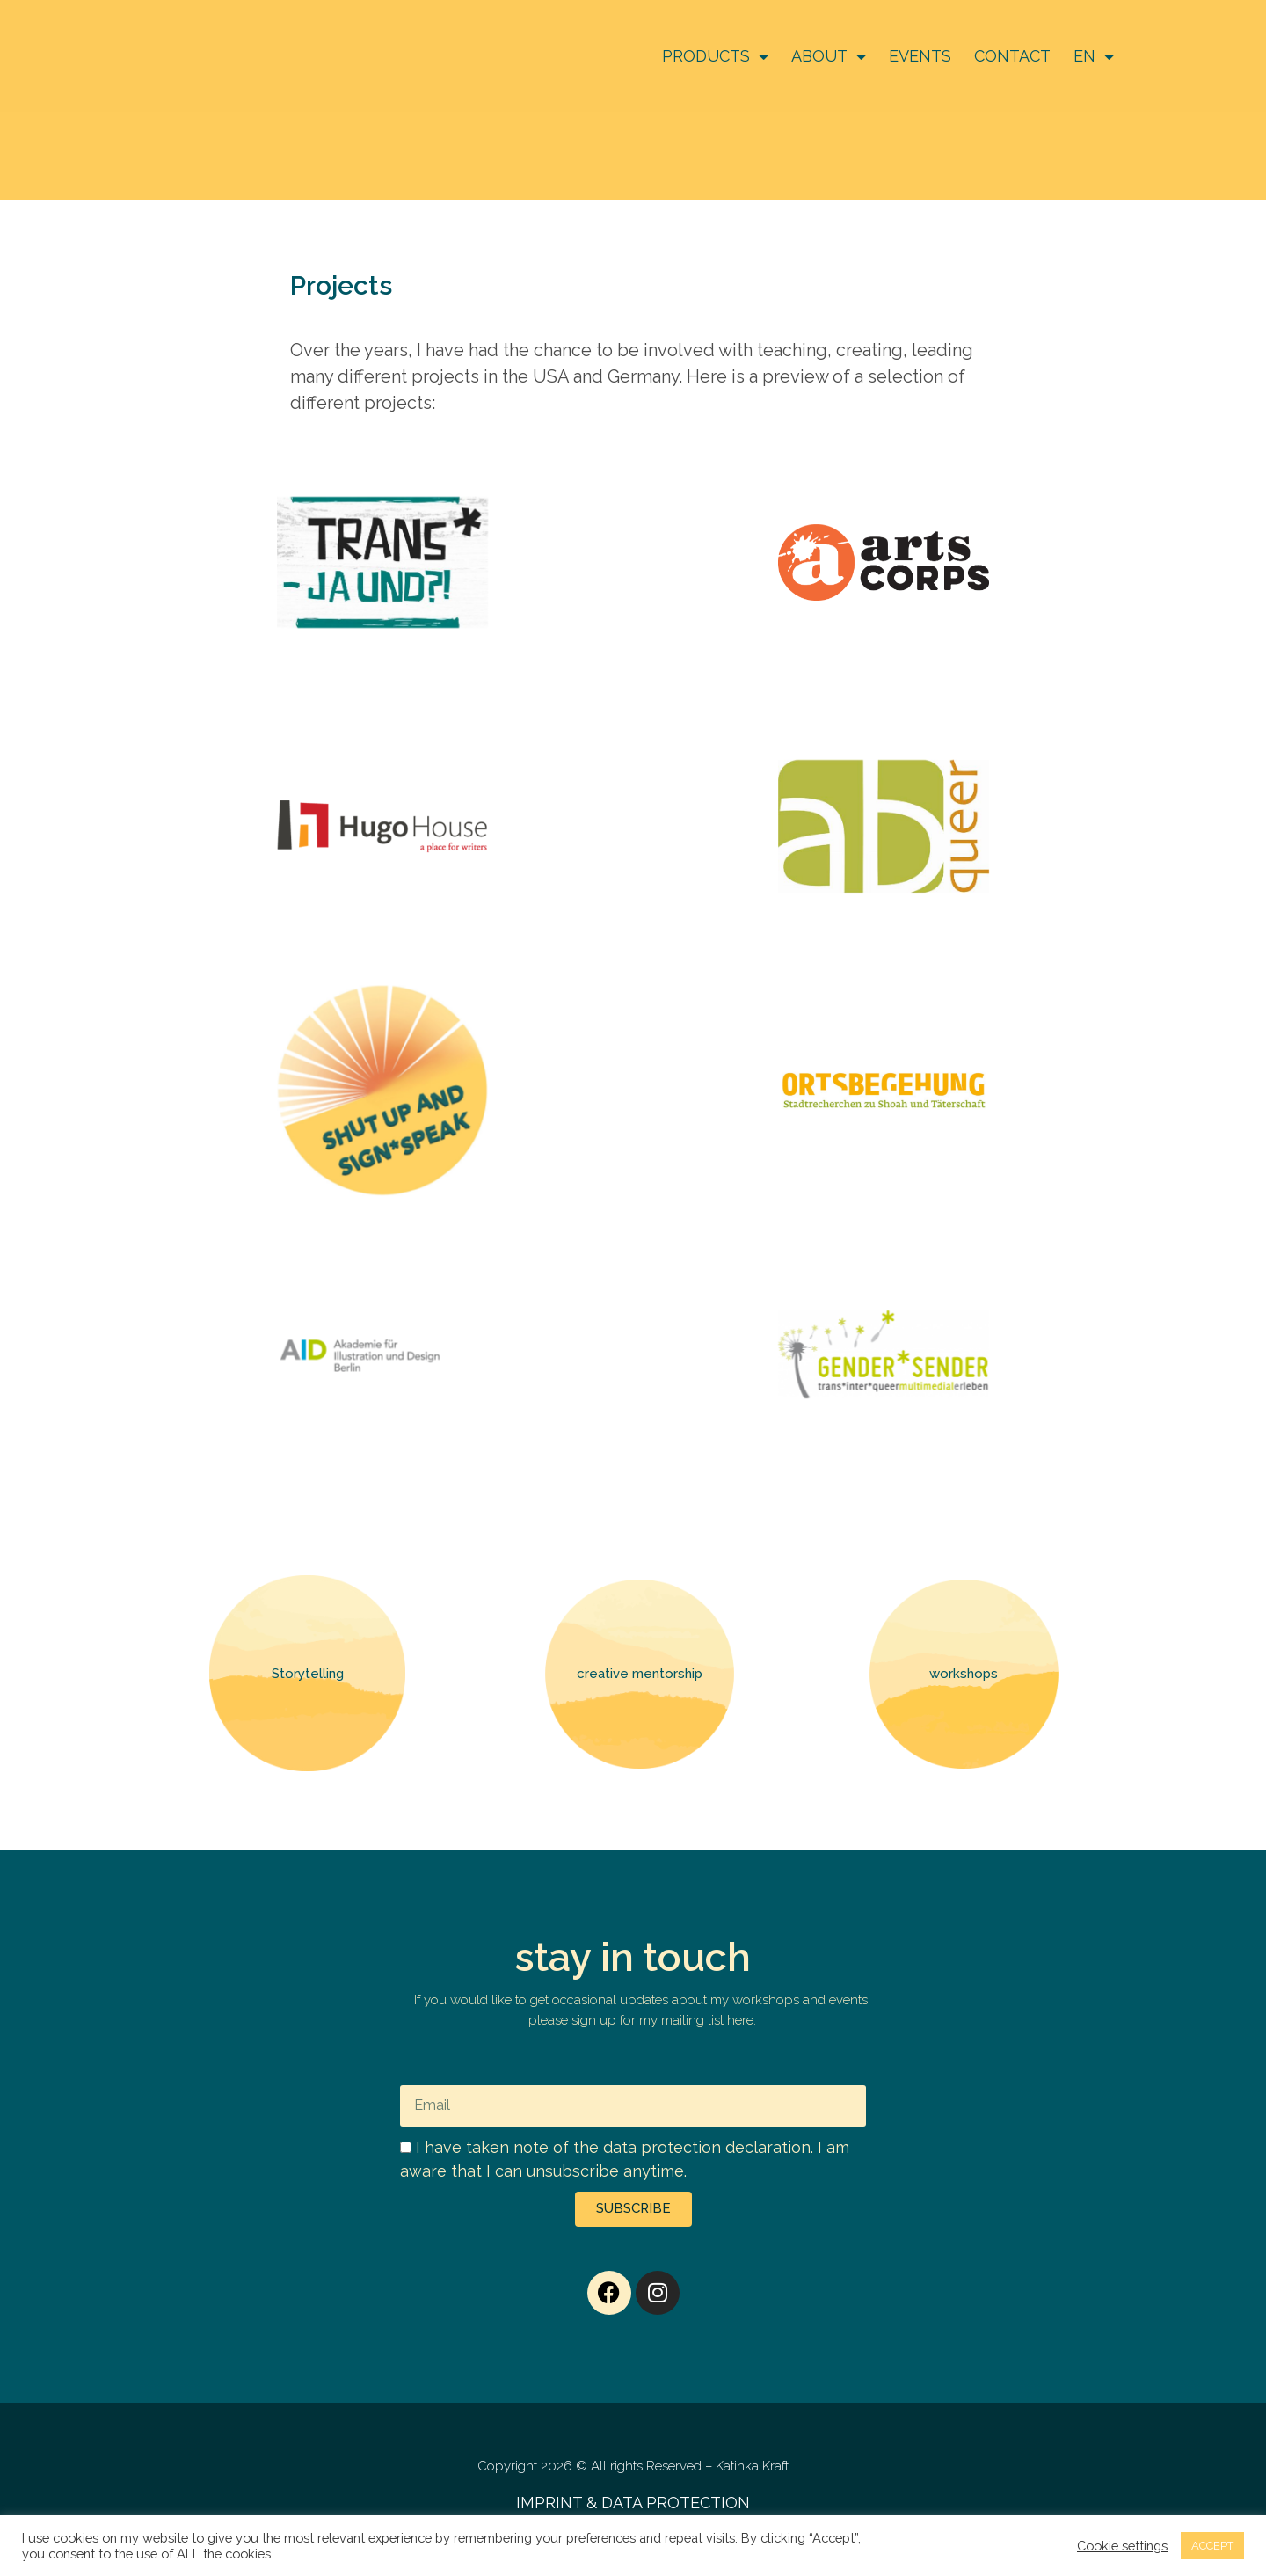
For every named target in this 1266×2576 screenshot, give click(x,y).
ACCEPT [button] (1212, 2545)
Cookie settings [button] (1122, 2545)
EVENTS (920, 56)
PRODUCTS (715, 56)
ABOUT (828, 56)
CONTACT (1012, 56)
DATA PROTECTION (675, 2502)
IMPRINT (549, 2502)
